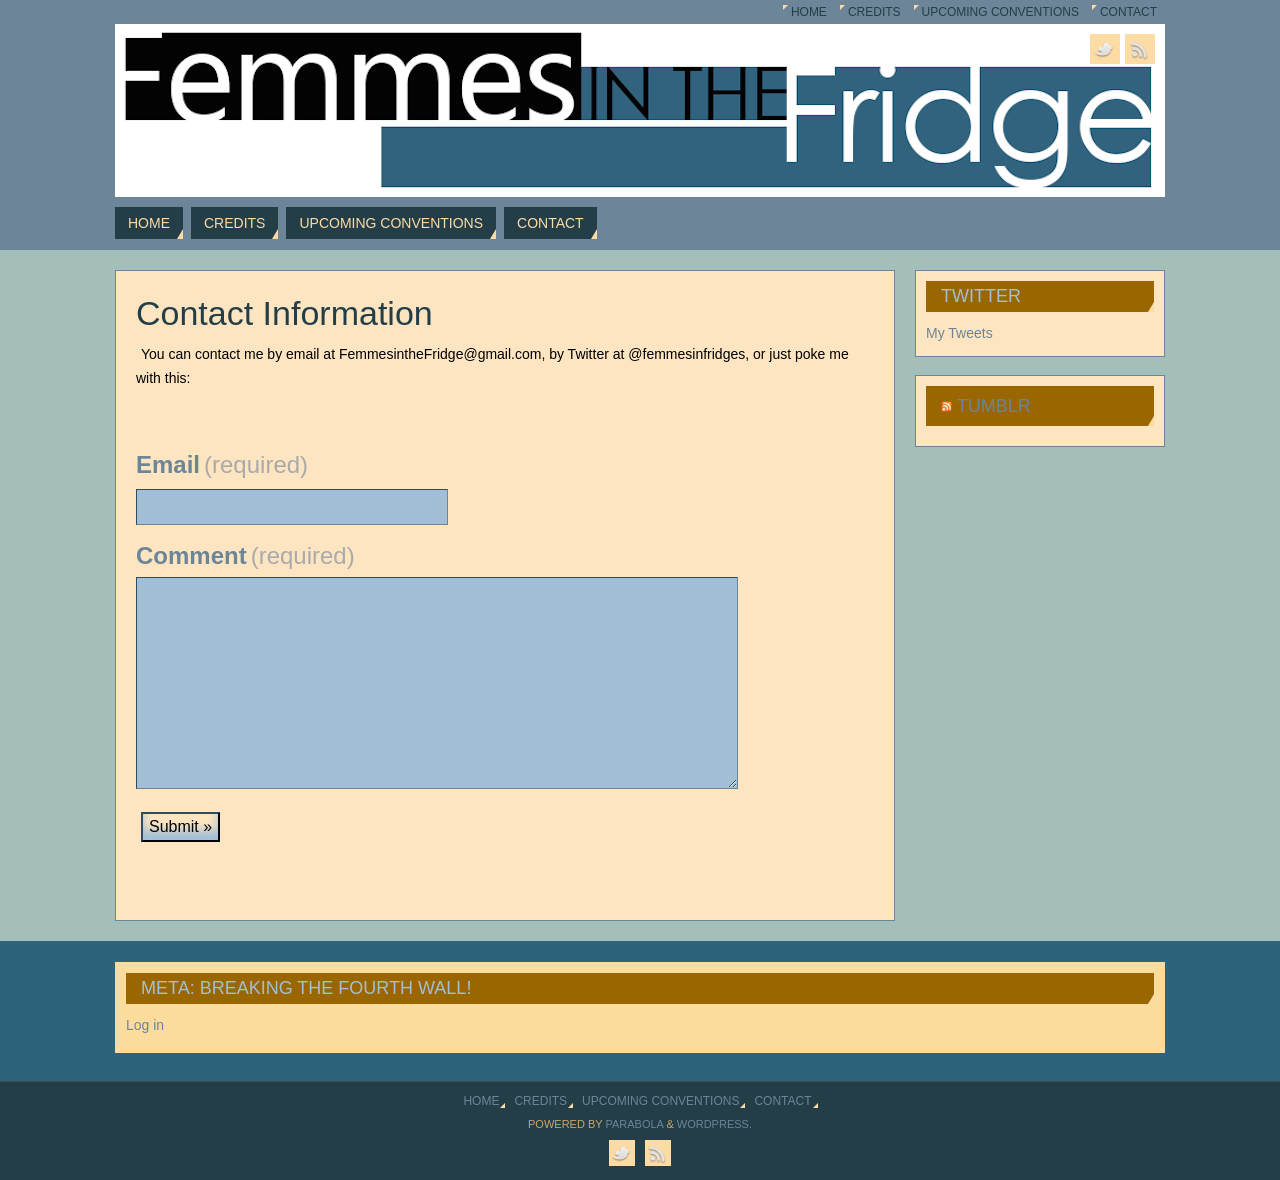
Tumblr (994, 406)
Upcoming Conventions (1000, 12)
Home (809, 12)
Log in (145, 1025)
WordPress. (714, 1124)
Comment (245, 555)
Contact (1128, 12)
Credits (874, 12)
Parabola (634, 1124)
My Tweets (959, 333)
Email (222, 464)
